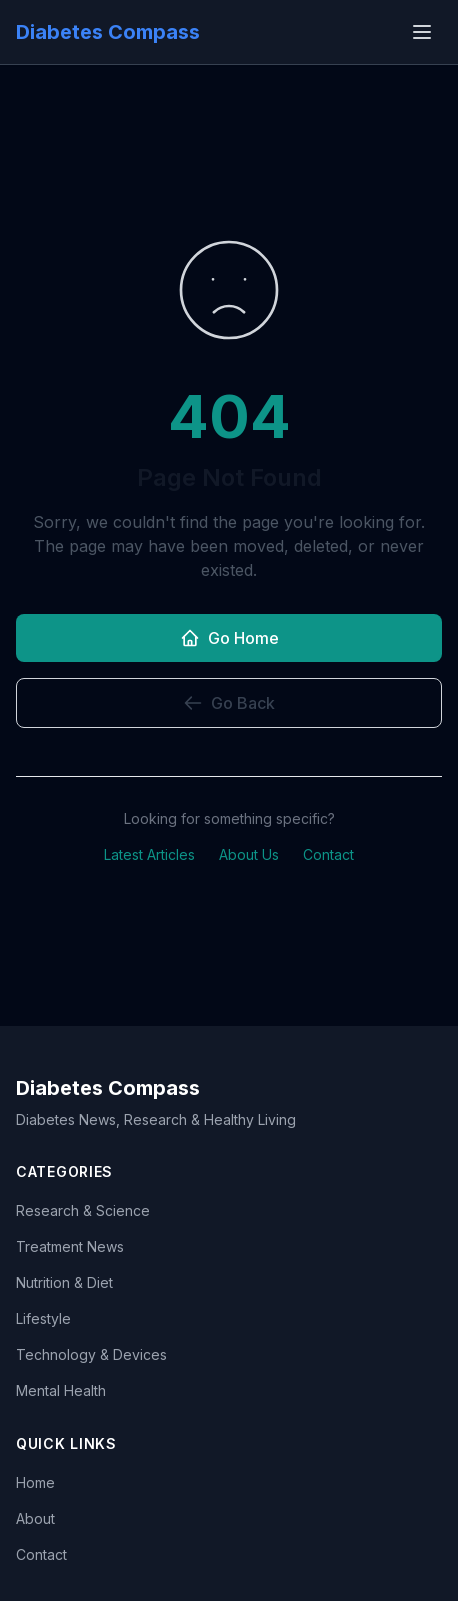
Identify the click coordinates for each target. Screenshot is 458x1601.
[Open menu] (422, 32)
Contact (328, 854)
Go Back (229, 703)
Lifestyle (43, 1318)
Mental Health (61, 1390)
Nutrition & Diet (64, 1282)
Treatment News (70, 1246)
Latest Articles (149, 854)
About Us (249, 854)
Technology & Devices (91, 1354)
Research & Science (83, 1210)
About (35, 1518)
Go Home (229, 638)
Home (35, 1482)
